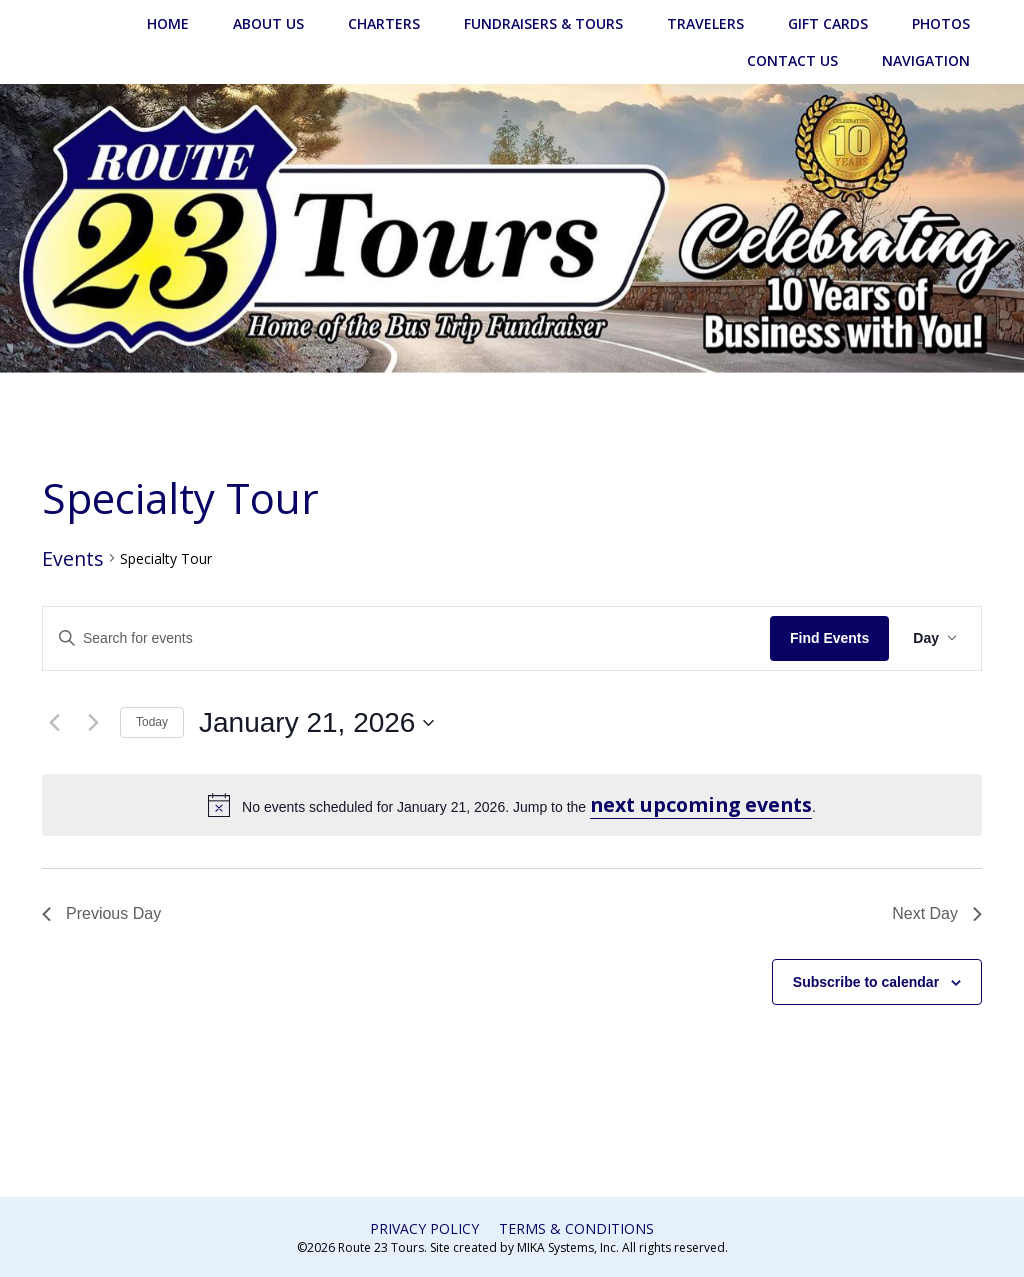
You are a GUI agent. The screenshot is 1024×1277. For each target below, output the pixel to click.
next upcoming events (701, 804)
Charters (384, 23)
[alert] (512, 804)
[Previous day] (54, 723)
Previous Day (101, 913)
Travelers (705, 23)
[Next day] (93, 723)
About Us (268, 23)
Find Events (829, 638)
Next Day (937, 913)
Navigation (926, 60)
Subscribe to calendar (866, 982)
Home (168, 23)
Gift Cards (828, 23)
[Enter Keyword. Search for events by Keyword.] (406, 638)
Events (73, 558)
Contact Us (792, 60)
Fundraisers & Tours (543, 23)
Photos (941, 23)
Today (152, 722)
